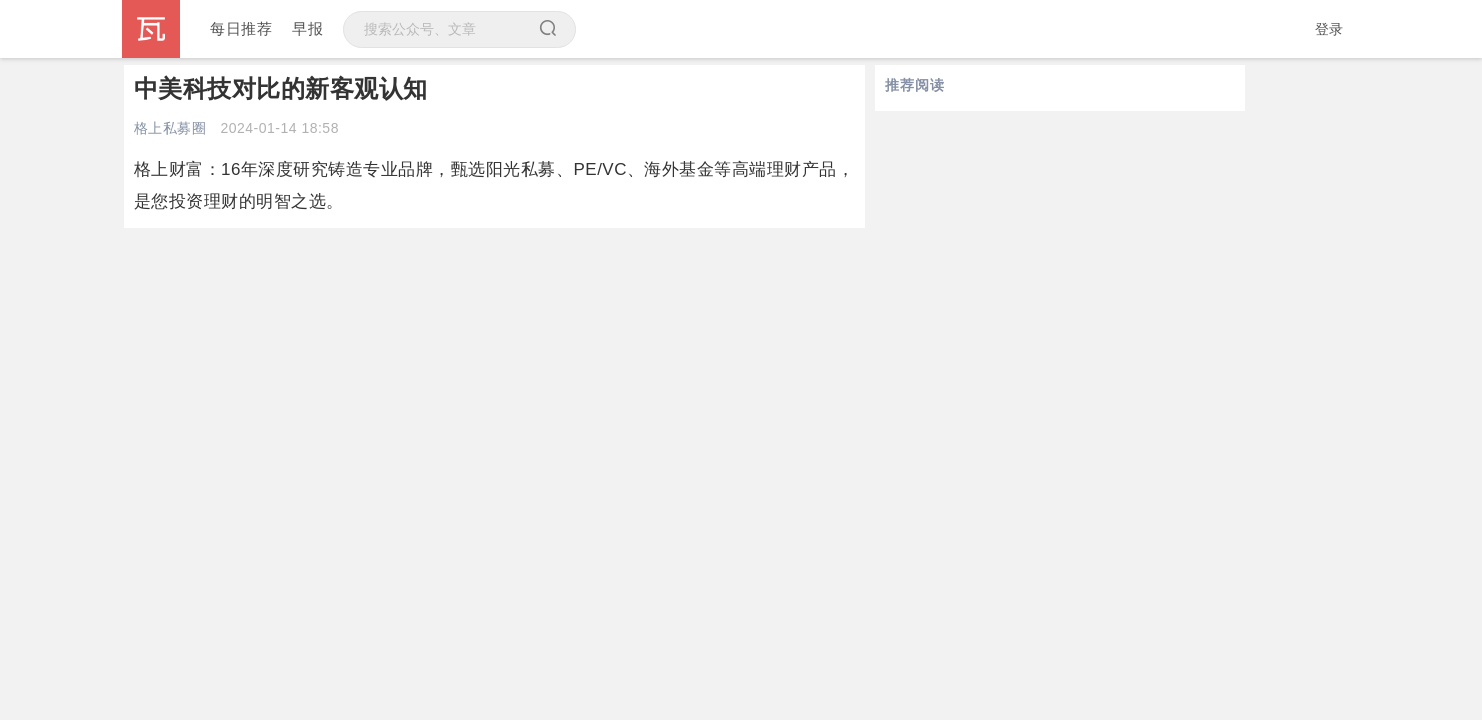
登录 (1329, 29)
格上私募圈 (170, 128)
